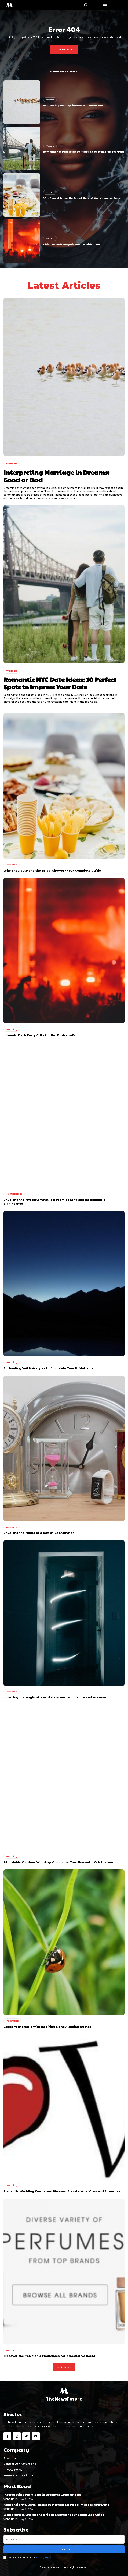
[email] (64, 2539)
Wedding (50, 99)
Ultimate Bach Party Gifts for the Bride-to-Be (72, 244)
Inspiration (12, 2020)
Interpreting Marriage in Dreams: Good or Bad (73, 105)
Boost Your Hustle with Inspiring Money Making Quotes (47, 2026)
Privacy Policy (44, 2557)
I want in (64, 2549)
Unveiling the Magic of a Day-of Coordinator (38, 1533)
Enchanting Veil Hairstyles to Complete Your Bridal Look (48, 1368)
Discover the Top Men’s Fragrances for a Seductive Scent (49, 2356)
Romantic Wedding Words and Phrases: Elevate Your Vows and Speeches (61, 2191)
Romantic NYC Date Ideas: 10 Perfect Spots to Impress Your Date (83, 151)
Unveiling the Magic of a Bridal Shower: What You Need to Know (54, 1697)
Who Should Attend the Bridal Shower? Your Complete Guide (82, 198)
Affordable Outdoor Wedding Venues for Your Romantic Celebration (58, 1862)
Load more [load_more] (64, 2367)
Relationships (14, 1193)
